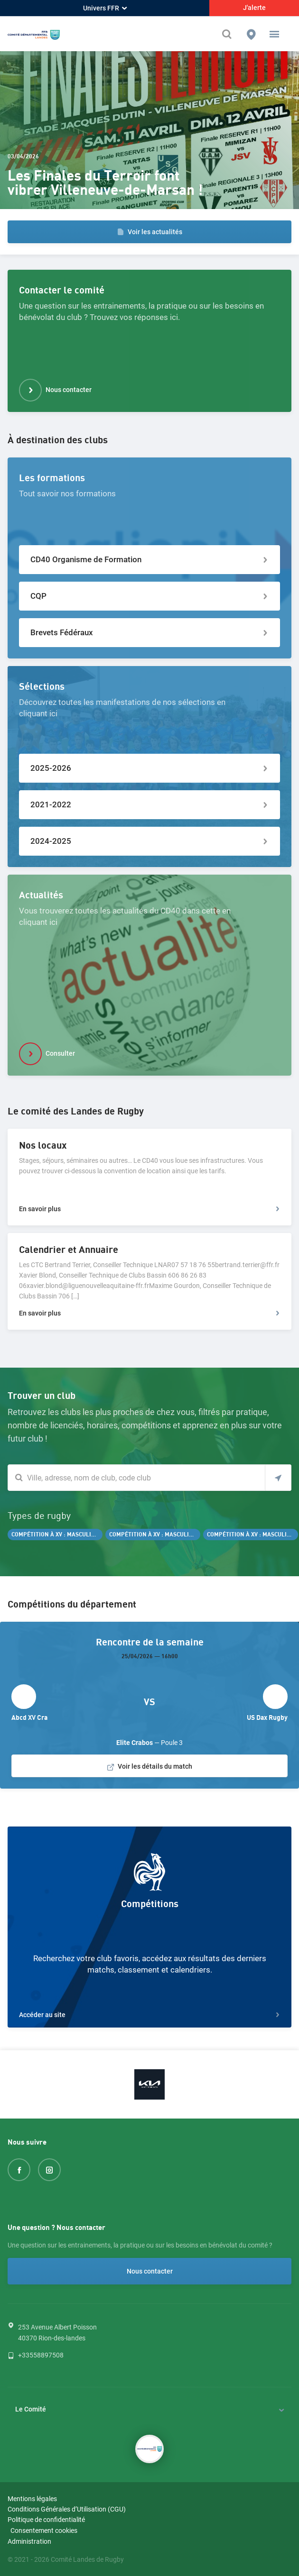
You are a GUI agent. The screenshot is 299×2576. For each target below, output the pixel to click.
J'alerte (254, 7)
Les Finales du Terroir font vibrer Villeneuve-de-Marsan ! (105, 183)
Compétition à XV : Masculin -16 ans (252, 1535)
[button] (274, 34)
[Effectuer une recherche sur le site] (228, 34)
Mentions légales (32, 2499)
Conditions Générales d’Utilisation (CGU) (67, 2509)
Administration (29, 2541)
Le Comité (30, 2409)
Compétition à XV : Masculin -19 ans (154, 1535)
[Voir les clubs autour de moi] (278, 1477)
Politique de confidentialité (46, 2519)
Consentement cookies (43, 2530)
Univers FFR (105, 8)
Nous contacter (150, 2271)
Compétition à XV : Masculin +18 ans (57, 1535)
